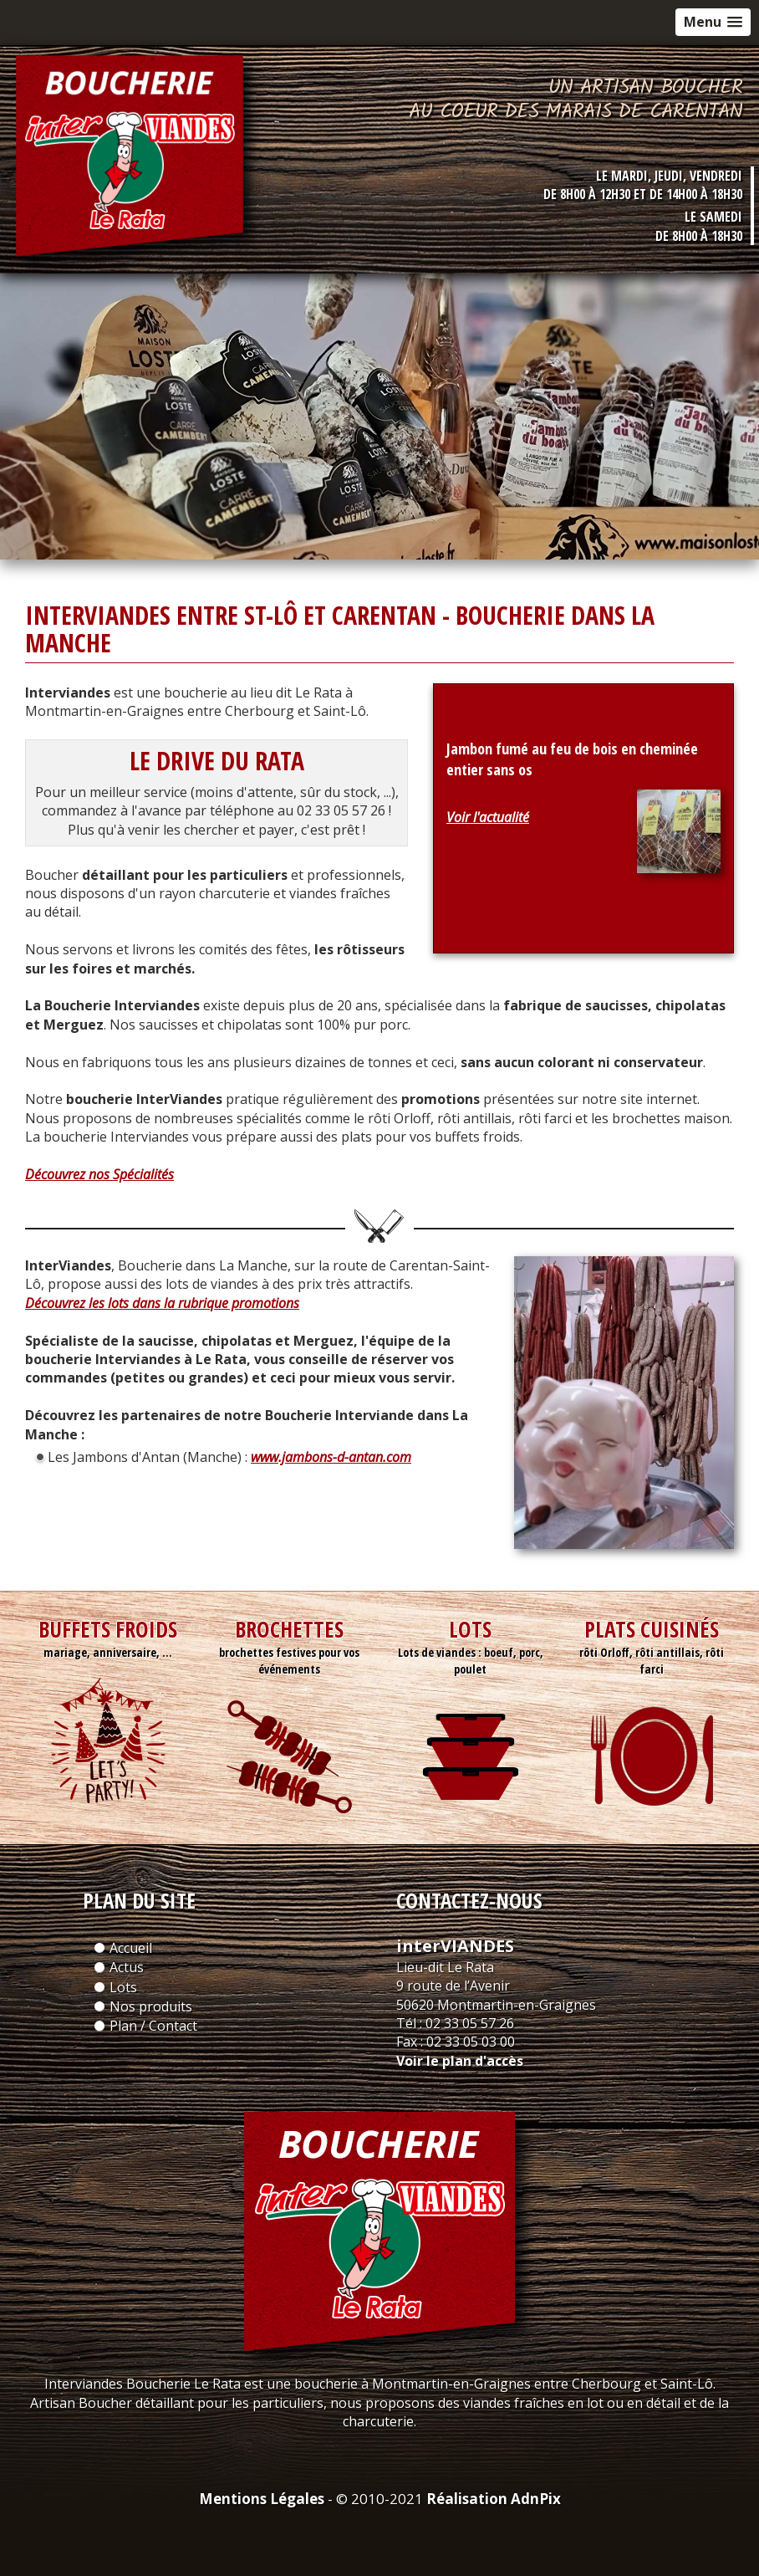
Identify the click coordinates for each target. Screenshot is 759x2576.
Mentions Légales (261, 2498)
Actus (127, 1967)
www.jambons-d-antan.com (331, 1457)
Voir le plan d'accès (459, 2061)
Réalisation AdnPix (493, 2498)
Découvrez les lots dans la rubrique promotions (162, 1303)
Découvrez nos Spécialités (99, 1174)
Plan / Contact (153, 2025)
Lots (123, 1987)
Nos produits (151, 2006)
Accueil (131, 1948)
